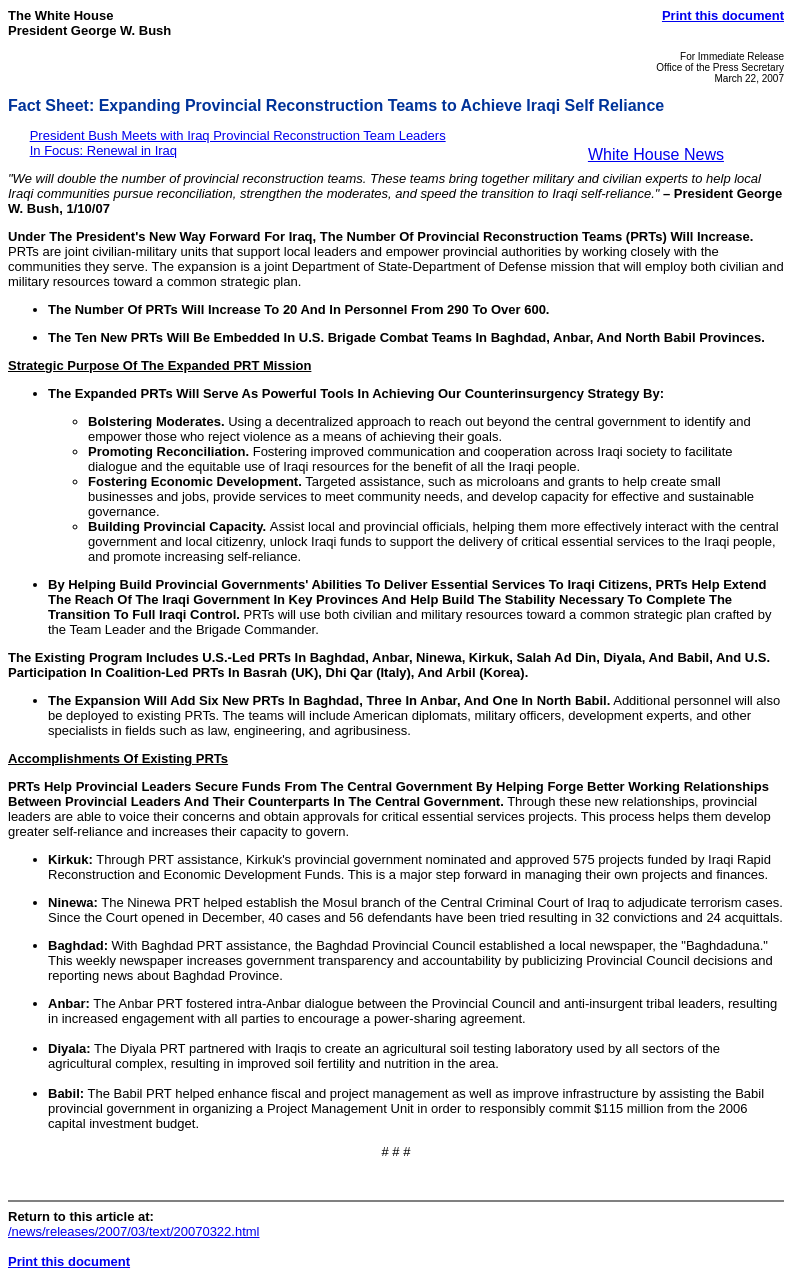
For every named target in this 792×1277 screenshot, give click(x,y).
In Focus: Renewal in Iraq (103, 150)
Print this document (723, 15)
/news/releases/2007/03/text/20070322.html (134, 1231)
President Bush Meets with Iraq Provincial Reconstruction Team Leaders (238, 135)
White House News (656, 154)
